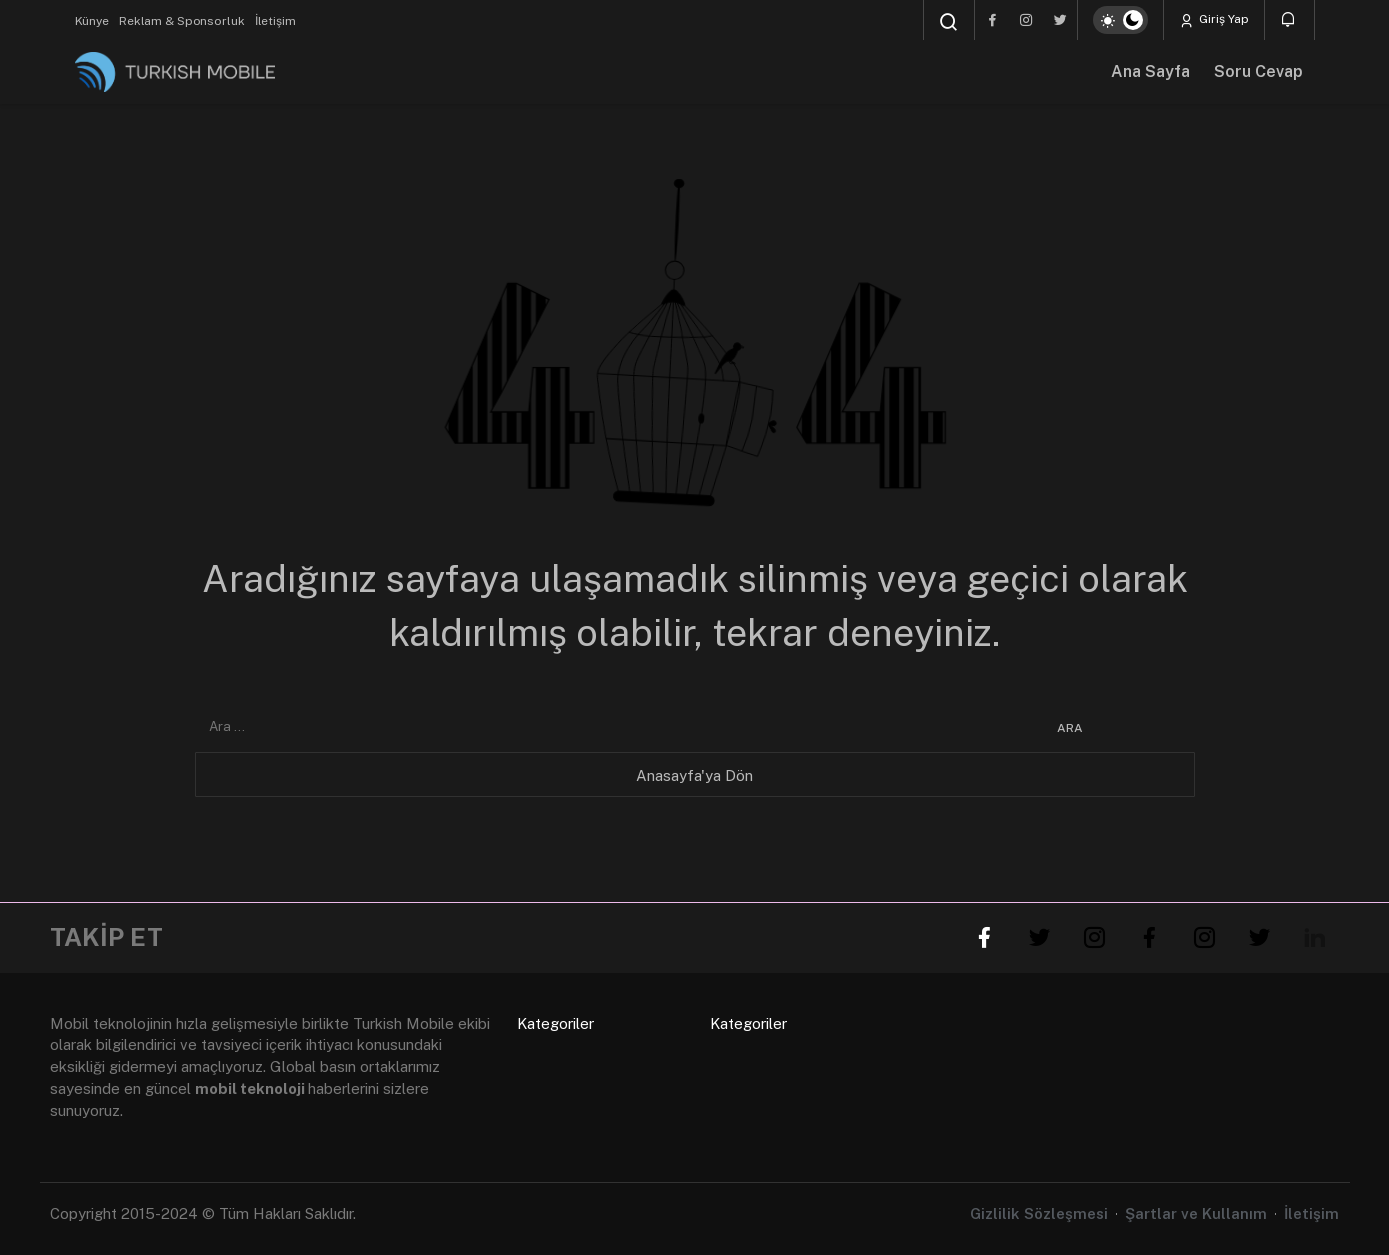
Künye (92, 21)
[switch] (1120, 20)
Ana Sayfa (1150, 71)
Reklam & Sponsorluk (182, 21)
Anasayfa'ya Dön (694, 775)
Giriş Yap (1214, 20)
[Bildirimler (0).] (1289, 19)
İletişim (275, 21)
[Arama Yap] (949, 22)
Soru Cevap (1258, 71)
